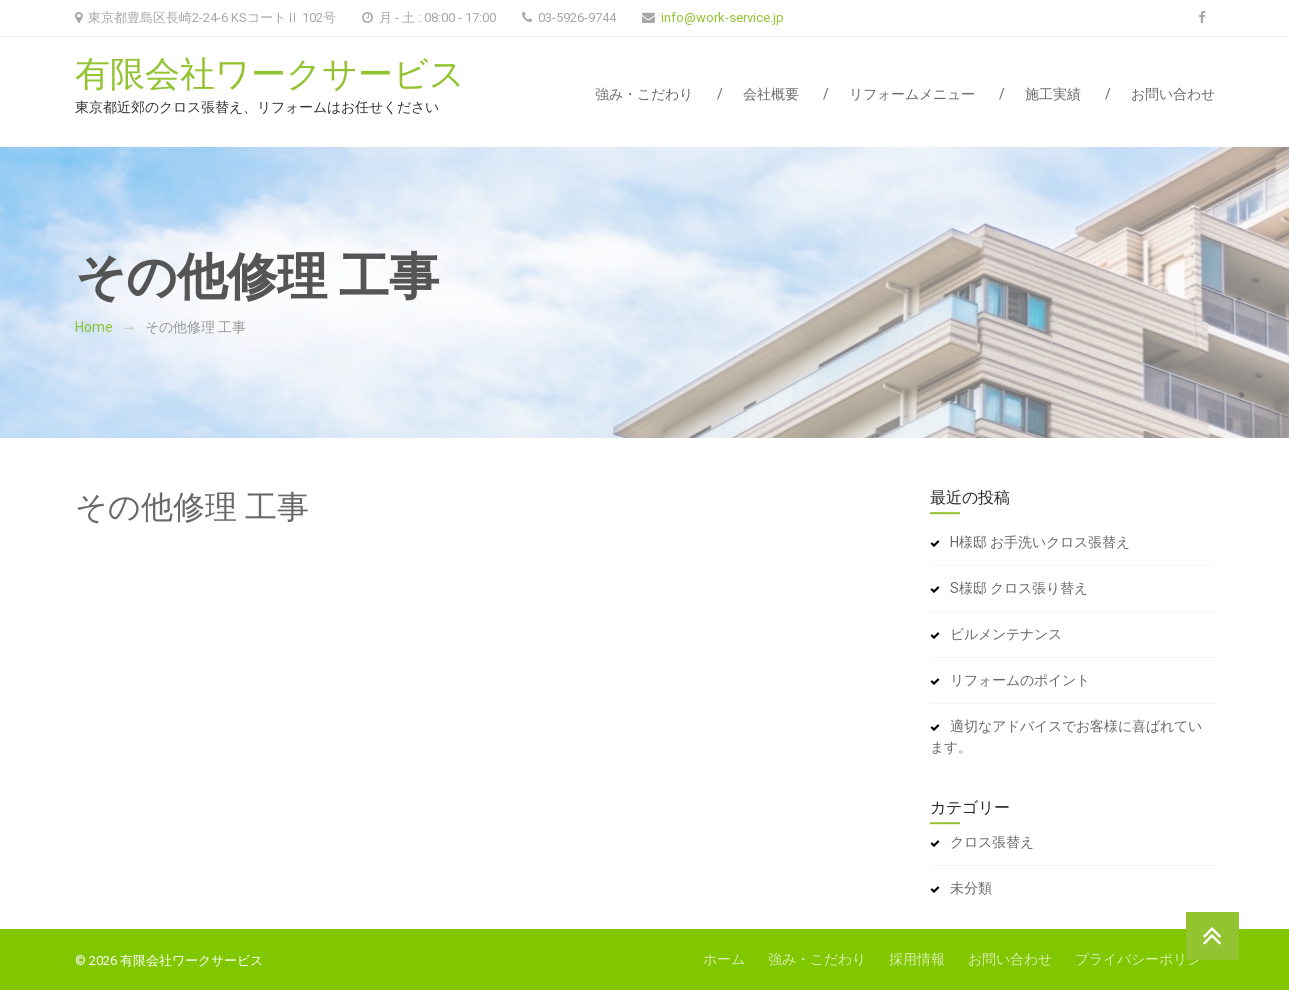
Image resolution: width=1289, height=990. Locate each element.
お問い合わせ (1173, 94)
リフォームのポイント (1020, 680)
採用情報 (917, 959)
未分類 (971, 888)
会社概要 (771, 94)
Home (94, 327)
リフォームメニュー (912, 94)
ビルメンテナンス (1006, 634)
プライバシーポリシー (1145, 959)
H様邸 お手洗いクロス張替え (1040, 542)
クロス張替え (992, 842)
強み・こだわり (644, 94)
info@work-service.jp (722, 17)
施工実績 (1053, 94)
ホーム (724, 959)
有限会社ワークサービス (270, 74)
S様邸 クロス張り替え (1019, 588)
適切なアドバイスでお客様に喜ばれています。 (1066, 736)
